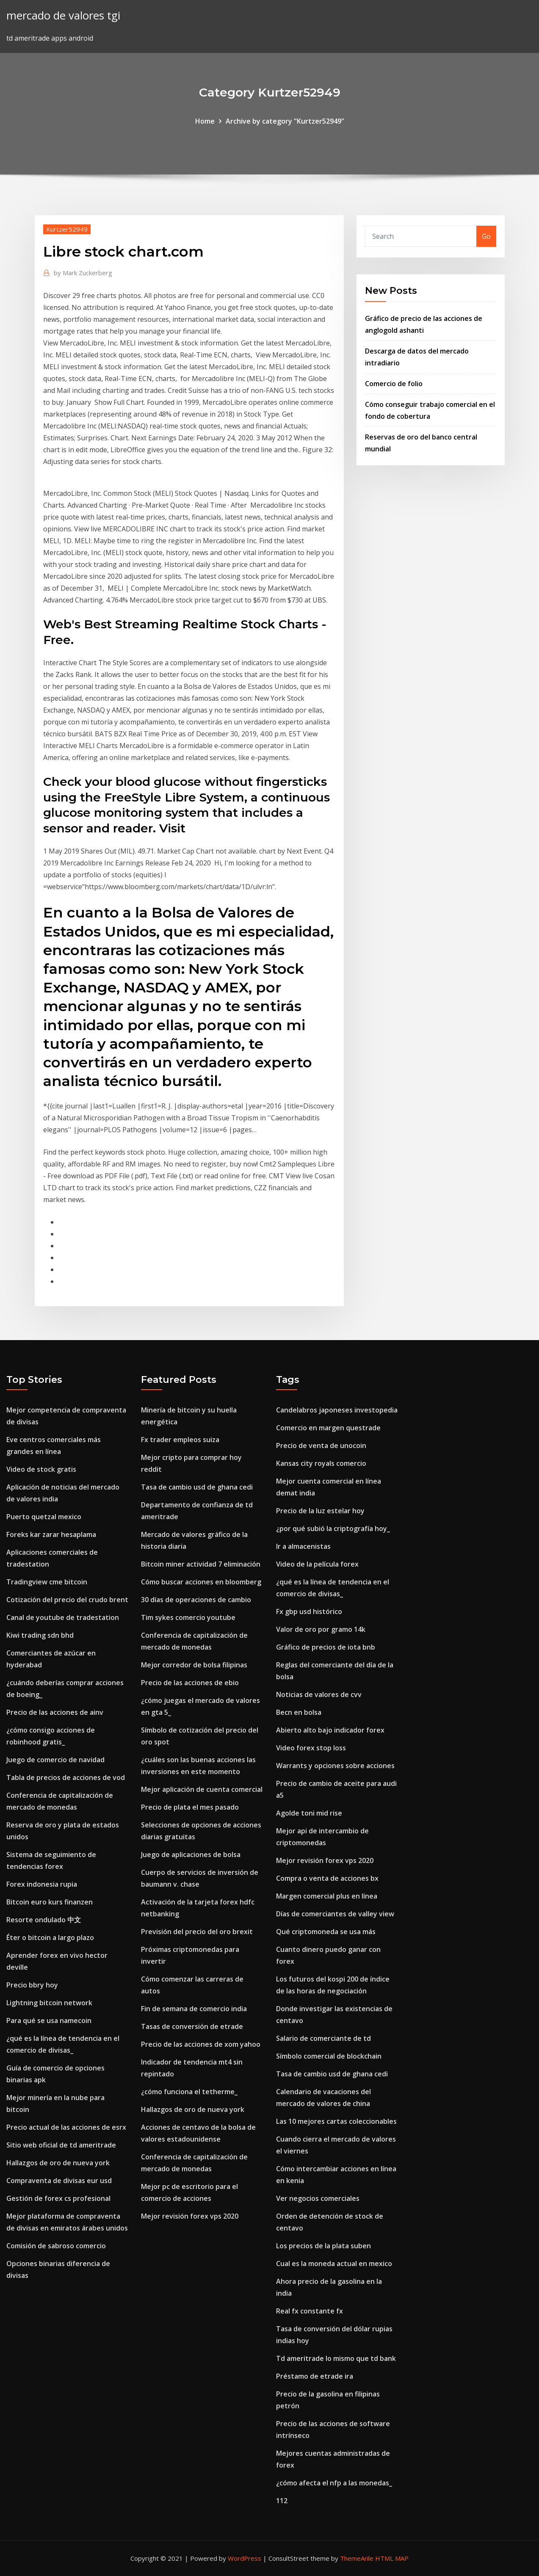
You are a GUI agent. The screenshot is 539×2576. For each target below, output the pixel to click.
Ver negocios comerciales (317, 2198)
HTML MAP (392, 2558)
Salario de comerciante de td (323, 2038)
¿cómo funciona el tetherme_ (189, 2091)
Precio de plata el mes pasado (190, 1807)
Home (205, 121)
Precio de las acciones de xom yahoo (200, 2044)
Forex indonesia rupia (41, 1884)
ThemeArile (356, 2558)
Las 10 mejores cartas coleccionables (336, 2121)
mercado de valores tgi (63, 15)
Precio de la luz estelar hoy (320, 1510)
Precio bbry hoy (32, 1985)
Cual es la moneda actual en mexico (334, 2263)
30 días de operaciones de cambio (196, 1599)
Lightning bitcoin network (49, 2002)
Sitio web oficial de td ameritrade (61, 2145)
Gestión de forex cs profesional (58, 2198)
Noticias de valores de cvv (319, 1694)
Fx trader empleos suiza (180, 1439)
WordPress (244, 2558)
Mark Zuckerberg (83, 272)
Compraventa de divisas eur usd (59, 2180)
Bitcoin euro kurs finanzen (49, 1902)
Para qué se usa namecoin (48, 2020)
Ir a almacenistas (303, 1546)
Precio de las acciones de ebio (190, 1682)
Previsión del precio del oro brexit (197, 1931)
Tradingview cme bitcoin (46, 1582)
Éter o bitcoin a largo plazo (50, 1937)
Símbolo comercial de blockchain (328, 2056)
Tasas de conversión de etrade (192, 2026)
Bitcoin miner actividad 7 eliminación (200, 1564)
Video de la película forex (317, 1564)
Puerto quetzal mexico (43, 1516)
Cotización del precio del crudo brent (67, 1599)
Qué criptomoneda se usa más (326, 1931)
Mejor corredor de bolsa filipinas (194, 1664)
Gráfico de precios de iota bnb (325, 1647)
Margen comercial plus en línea (326, 1896)
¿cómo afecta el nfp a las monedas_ (334, 2483)
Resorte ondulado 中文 (43, 1919)
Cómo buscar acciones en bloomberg (201, 1582)
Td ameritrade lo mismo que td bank (336, 2358)
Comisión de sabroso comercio (56, 2245)
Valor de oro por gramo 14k (320, 1629)
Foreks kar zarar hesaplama (51, 1534)
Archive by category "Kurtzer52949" (285, 121)
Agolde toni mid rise (309, 1813)
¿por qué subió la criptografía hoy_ (333, 1528)
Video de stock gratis (41, 1469)
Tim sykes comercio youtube (188, 1617)
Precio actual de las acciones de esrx (66, 2127)
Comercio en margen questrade (328, 1427)
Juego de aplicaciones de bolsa (190, 1854)
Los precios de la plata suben (323, 2245)
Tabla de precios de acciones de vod (65, 1777)
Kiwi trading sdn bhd (40, 1635)
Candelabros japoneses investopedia (337, 1410)
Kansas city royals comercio (321, 1463)
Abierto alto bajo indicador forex (330, 1730)
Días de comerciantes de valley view (335, 1913)
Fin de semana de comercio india (194, 2008)
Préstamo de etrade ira (314, 2376)
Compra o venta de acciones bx (327, 1878)
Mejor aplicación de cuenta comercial (202, 1789)
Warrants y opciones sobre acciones (335, 1765)
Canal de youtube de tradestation (62, 1617)
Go (486, 236)
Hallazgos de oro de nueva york (58, 2162)
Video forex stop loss (311, 1747)
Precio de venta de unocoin (321, 1445)
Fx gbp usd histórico (309, 1611)
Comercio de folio (394, 383)
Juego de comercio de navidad (55, 1759)
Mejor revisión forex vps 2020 (189, 2216)
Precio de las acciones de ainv (54, 1712)
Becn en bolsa (298, 1712)
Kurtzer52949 (67, 229)
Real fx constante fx (309, 2311)
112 (281, 2500)
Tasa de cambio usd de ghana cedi (197, 1487)
